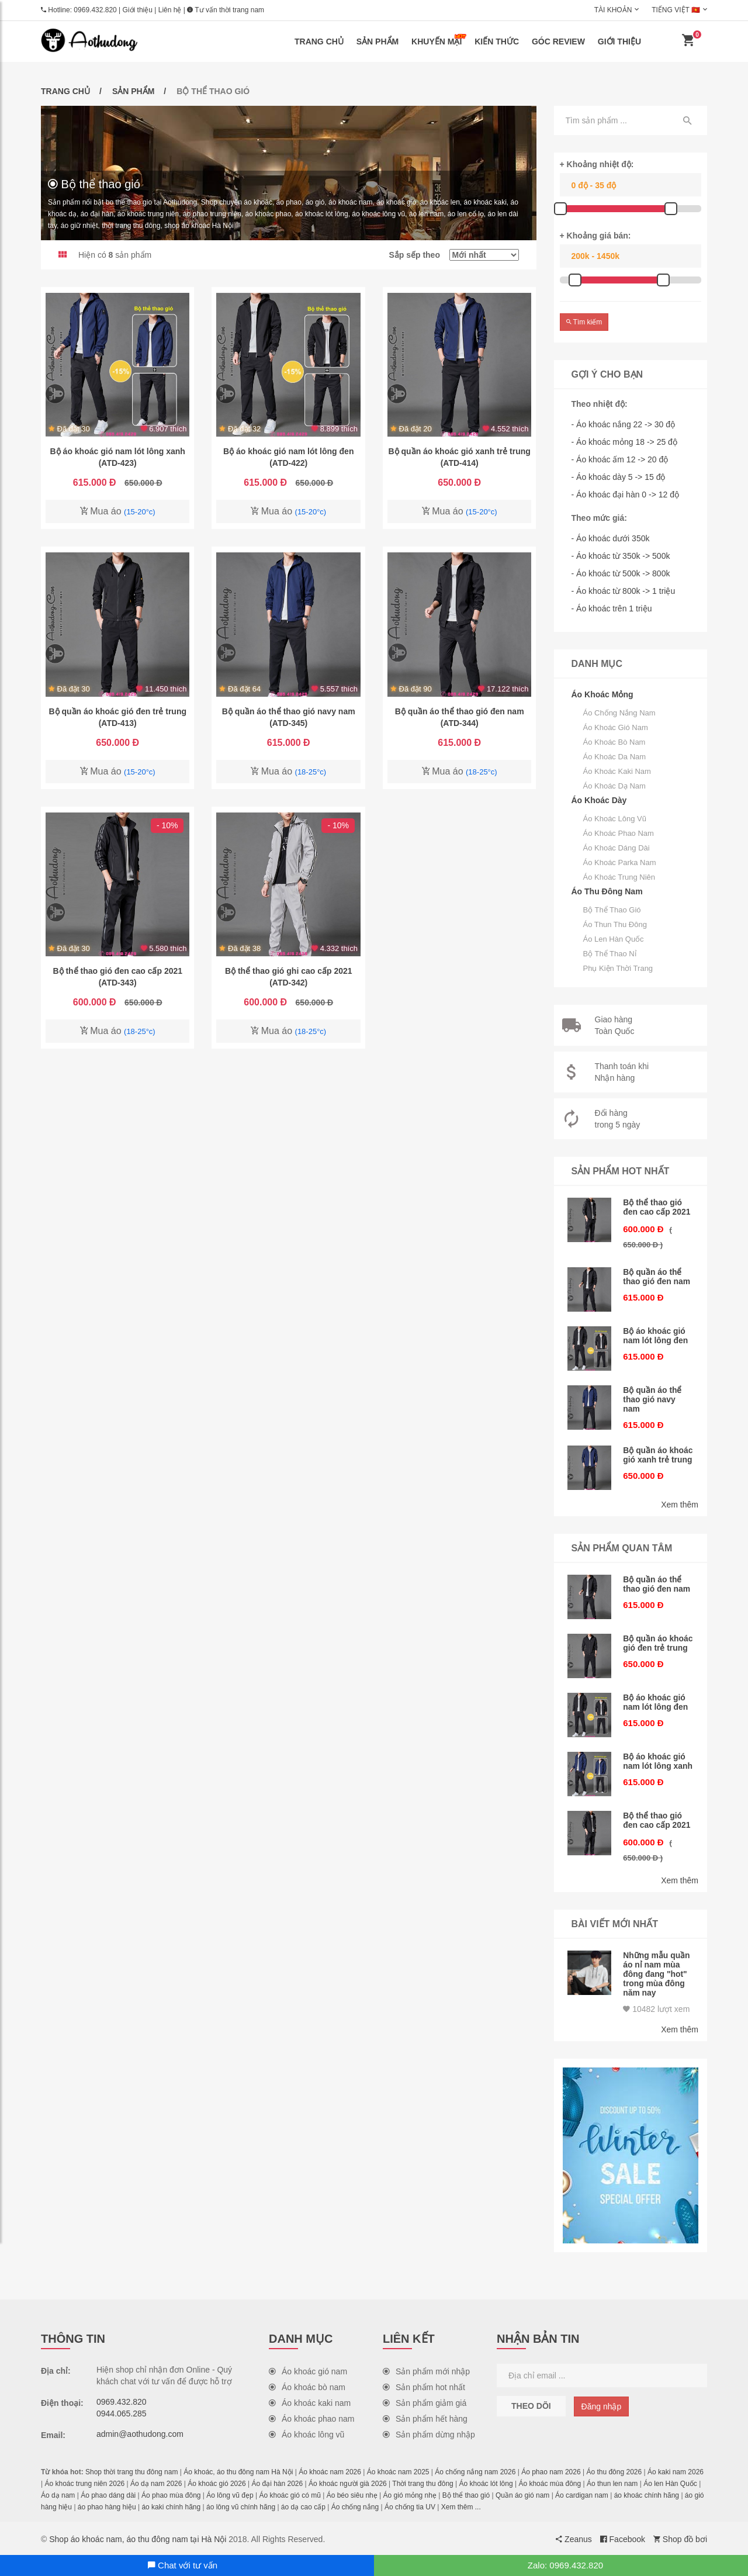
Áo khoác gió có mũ (289, 2494)
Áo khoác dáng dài (616, 847)
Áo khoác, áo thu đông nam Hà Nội (238, 2471)
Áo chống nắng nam (619, 712)
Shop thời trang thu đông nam (131, 2471)
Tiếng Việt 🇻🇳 (676, 10)
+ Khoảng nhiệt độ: (597, 164)
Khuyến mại (438, 40)
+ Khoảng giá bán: (595, 235)
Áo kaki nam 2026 (675, 2471)
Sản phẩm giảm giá (424, 2401)
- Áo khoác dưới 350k (611, 538)
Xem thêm (679, 1504)
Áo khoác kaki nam (617, 771)
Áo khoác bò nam (614, 742)
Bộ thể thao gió (612, 909)
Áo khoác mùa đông (549, 2482)
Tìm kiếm (584, 322)
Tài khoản (613, 10)
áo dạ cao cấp (303, 2506)
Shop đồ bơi (680, 2538)
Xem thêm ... (461, 2506)
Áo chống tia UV (410, 2506)
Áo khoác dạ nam (614, 786)
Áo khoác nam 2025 (398, 2471)
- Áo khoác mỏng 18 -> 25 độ (624, 442)
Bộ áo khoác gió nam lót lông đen (655, 1335)
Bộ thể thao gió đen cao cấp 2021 (657, 1207)
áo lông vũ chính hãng (240, 2506)
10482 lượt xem (656, 2008)
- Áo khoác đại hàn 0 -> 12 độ (626, 494)
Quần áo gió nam (522, 2494)
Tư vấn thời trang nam (225, 10)
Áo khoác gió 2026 (216, 2482)
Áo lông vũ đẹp (229, 2494)
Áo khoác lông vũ (614, 818)
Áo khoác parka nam (619, 862)
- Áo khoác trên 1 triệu (612, 608)
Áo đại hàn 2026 (277, 2482)
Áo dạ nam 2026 (156, 2482)
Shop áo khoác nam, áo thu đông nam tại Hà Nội (137, 2538)
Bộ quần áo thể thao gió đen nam (657, 1276)
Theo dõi (531, 2404)
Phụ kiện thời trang (618, 968)
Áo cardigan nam (581, 2494)
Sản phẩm (377, 41)
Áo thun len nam (612, 2482)
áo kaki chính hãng (170, 2506)
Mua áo (117, 511)
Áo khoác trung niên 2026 (84, 2482)
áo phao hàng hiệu (107, 2506)
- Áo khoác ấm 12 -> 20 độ (620, 459)
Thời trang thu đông (422, 2482)
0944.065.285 (121, 2412)
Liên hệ (170, 10)
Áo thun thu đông (615, 924)
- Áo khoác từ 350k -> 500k (621, 556)
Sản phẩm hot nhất (424, 2386)
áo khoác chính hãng (646, 2494)
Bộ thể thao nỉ (609, 953)
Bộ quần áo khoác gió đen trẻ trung (658, 1642)
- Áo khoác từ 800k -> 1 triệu (624, 591)
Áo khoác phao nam (618, 833)
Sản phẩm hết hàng (425, 2417)
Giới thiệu (138, 10)
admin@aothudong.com (139, 2432)
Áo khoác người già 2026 (348, 2482)
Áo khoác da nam (614, 756)
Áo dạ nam (58, 2494)
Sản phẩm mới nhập (426, 2370)
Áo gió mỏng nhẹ (410, 2494)
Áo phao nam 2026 (550, 2471)
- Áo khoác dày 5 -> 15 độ (619, 477)
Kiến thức (497, 41)
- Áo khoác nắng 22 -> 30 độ (624, 424)
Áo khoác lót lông (486, 2482)
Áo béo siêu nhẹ (352, 2494)
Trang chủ (319, 41)
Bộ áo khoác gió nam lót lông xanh (658, 1760)
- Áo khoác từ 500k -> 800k (621, 573)
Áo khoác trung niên (619, 877)
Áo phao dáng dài (108, 2494)
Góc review (558, 41)
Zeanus (574, 2538)
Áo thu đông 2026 (614, 2471)
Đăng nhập (601, 2405)
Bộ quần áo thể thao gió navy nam (652, 1399)
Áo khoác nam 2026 (330, 2471)
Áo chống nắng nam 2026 (475, 2471)
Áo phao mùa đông (170, 2494)
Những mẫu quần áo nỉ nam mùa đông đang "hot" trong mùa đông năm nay (656, 1972)
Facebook (622, 2538)
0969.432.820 (95, 10)
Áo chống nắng (355, 2506)
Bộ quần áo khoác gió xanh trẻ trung (658, 1455)
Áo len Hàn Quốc (613, 939)
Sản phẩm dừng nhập (429, 2433)
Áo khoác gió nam (615, 727)
